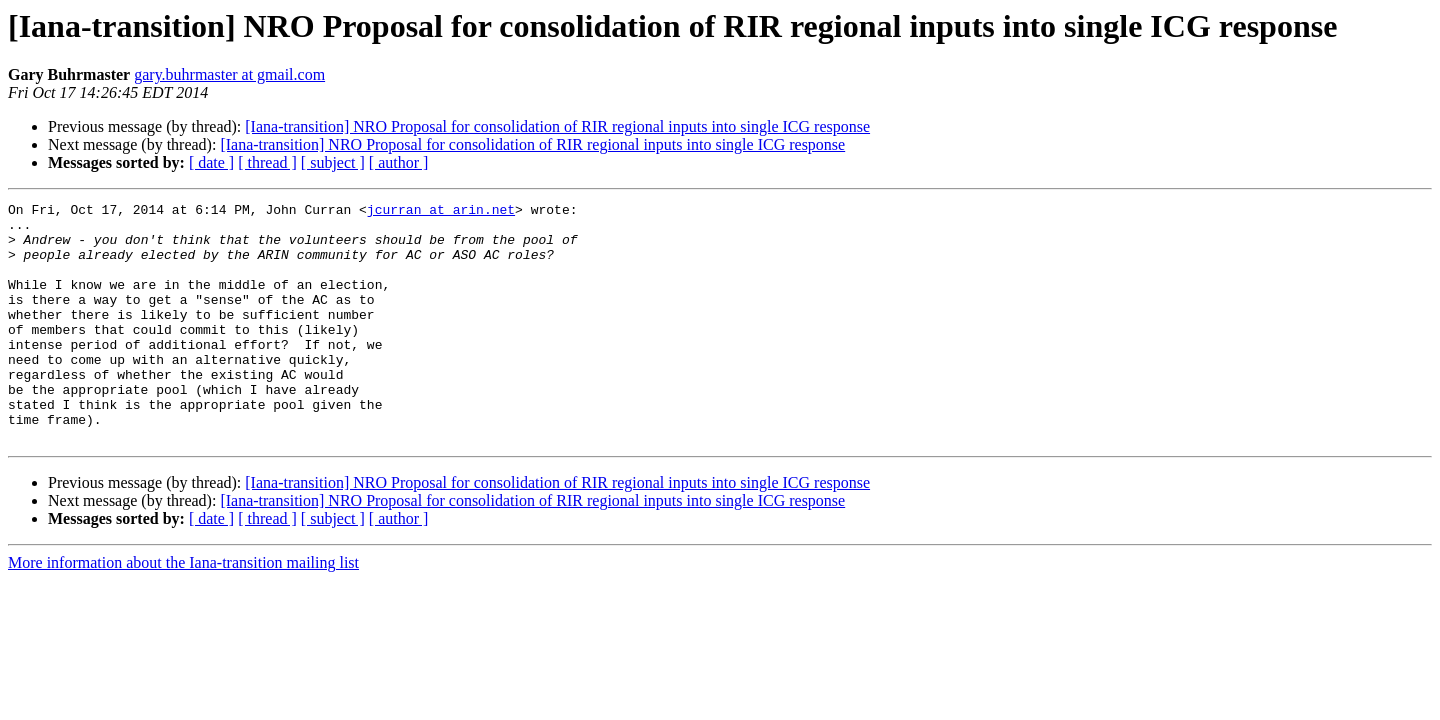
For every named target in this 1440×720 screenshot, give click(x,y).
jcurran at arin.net (441, 212)
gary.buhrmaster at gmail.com (229, 74)
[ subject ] (333, 162)
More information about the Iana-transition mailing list (183, 610)
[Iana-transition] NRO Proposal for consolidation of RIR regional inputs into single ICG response (557, 126)
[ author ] (399, 162)
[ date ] (211, 162)
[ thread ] (267, 162)
